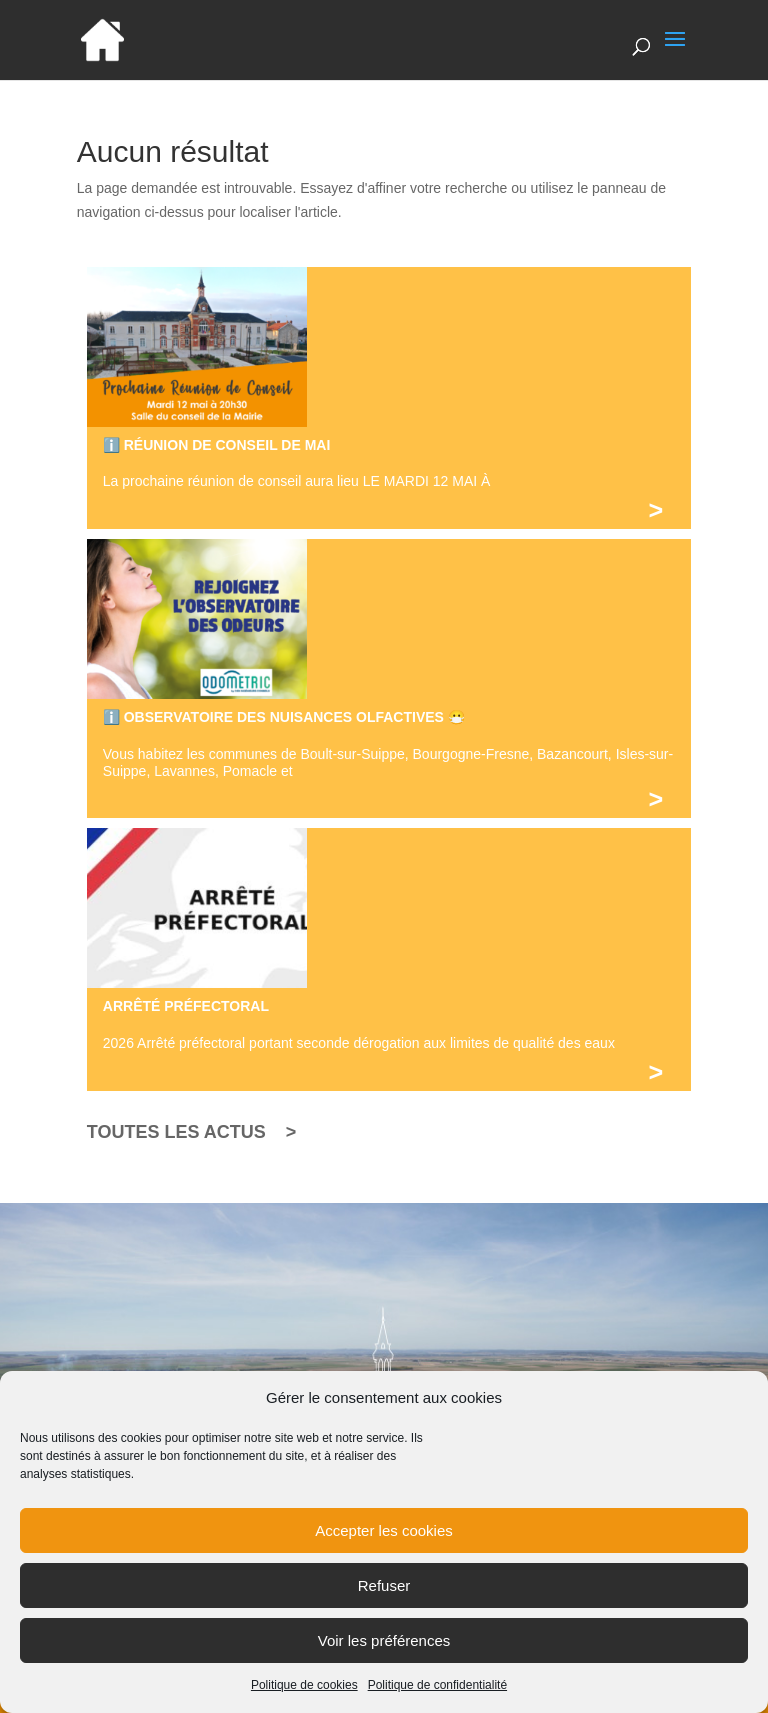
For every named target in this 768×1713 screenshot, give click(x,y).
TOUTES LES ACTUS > (192, 1132)
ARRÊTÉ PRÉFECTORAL (186, 1006)
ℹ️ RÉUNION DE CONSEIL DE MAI (217, 445)
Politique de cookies (304, 1703)
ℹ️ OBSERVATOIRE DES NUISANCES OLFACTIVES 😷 (284, 717)
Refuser (384, 1602)
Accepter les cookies (384, 1547)
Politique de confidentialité (437, 1703)
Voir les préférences (384, 1657)
